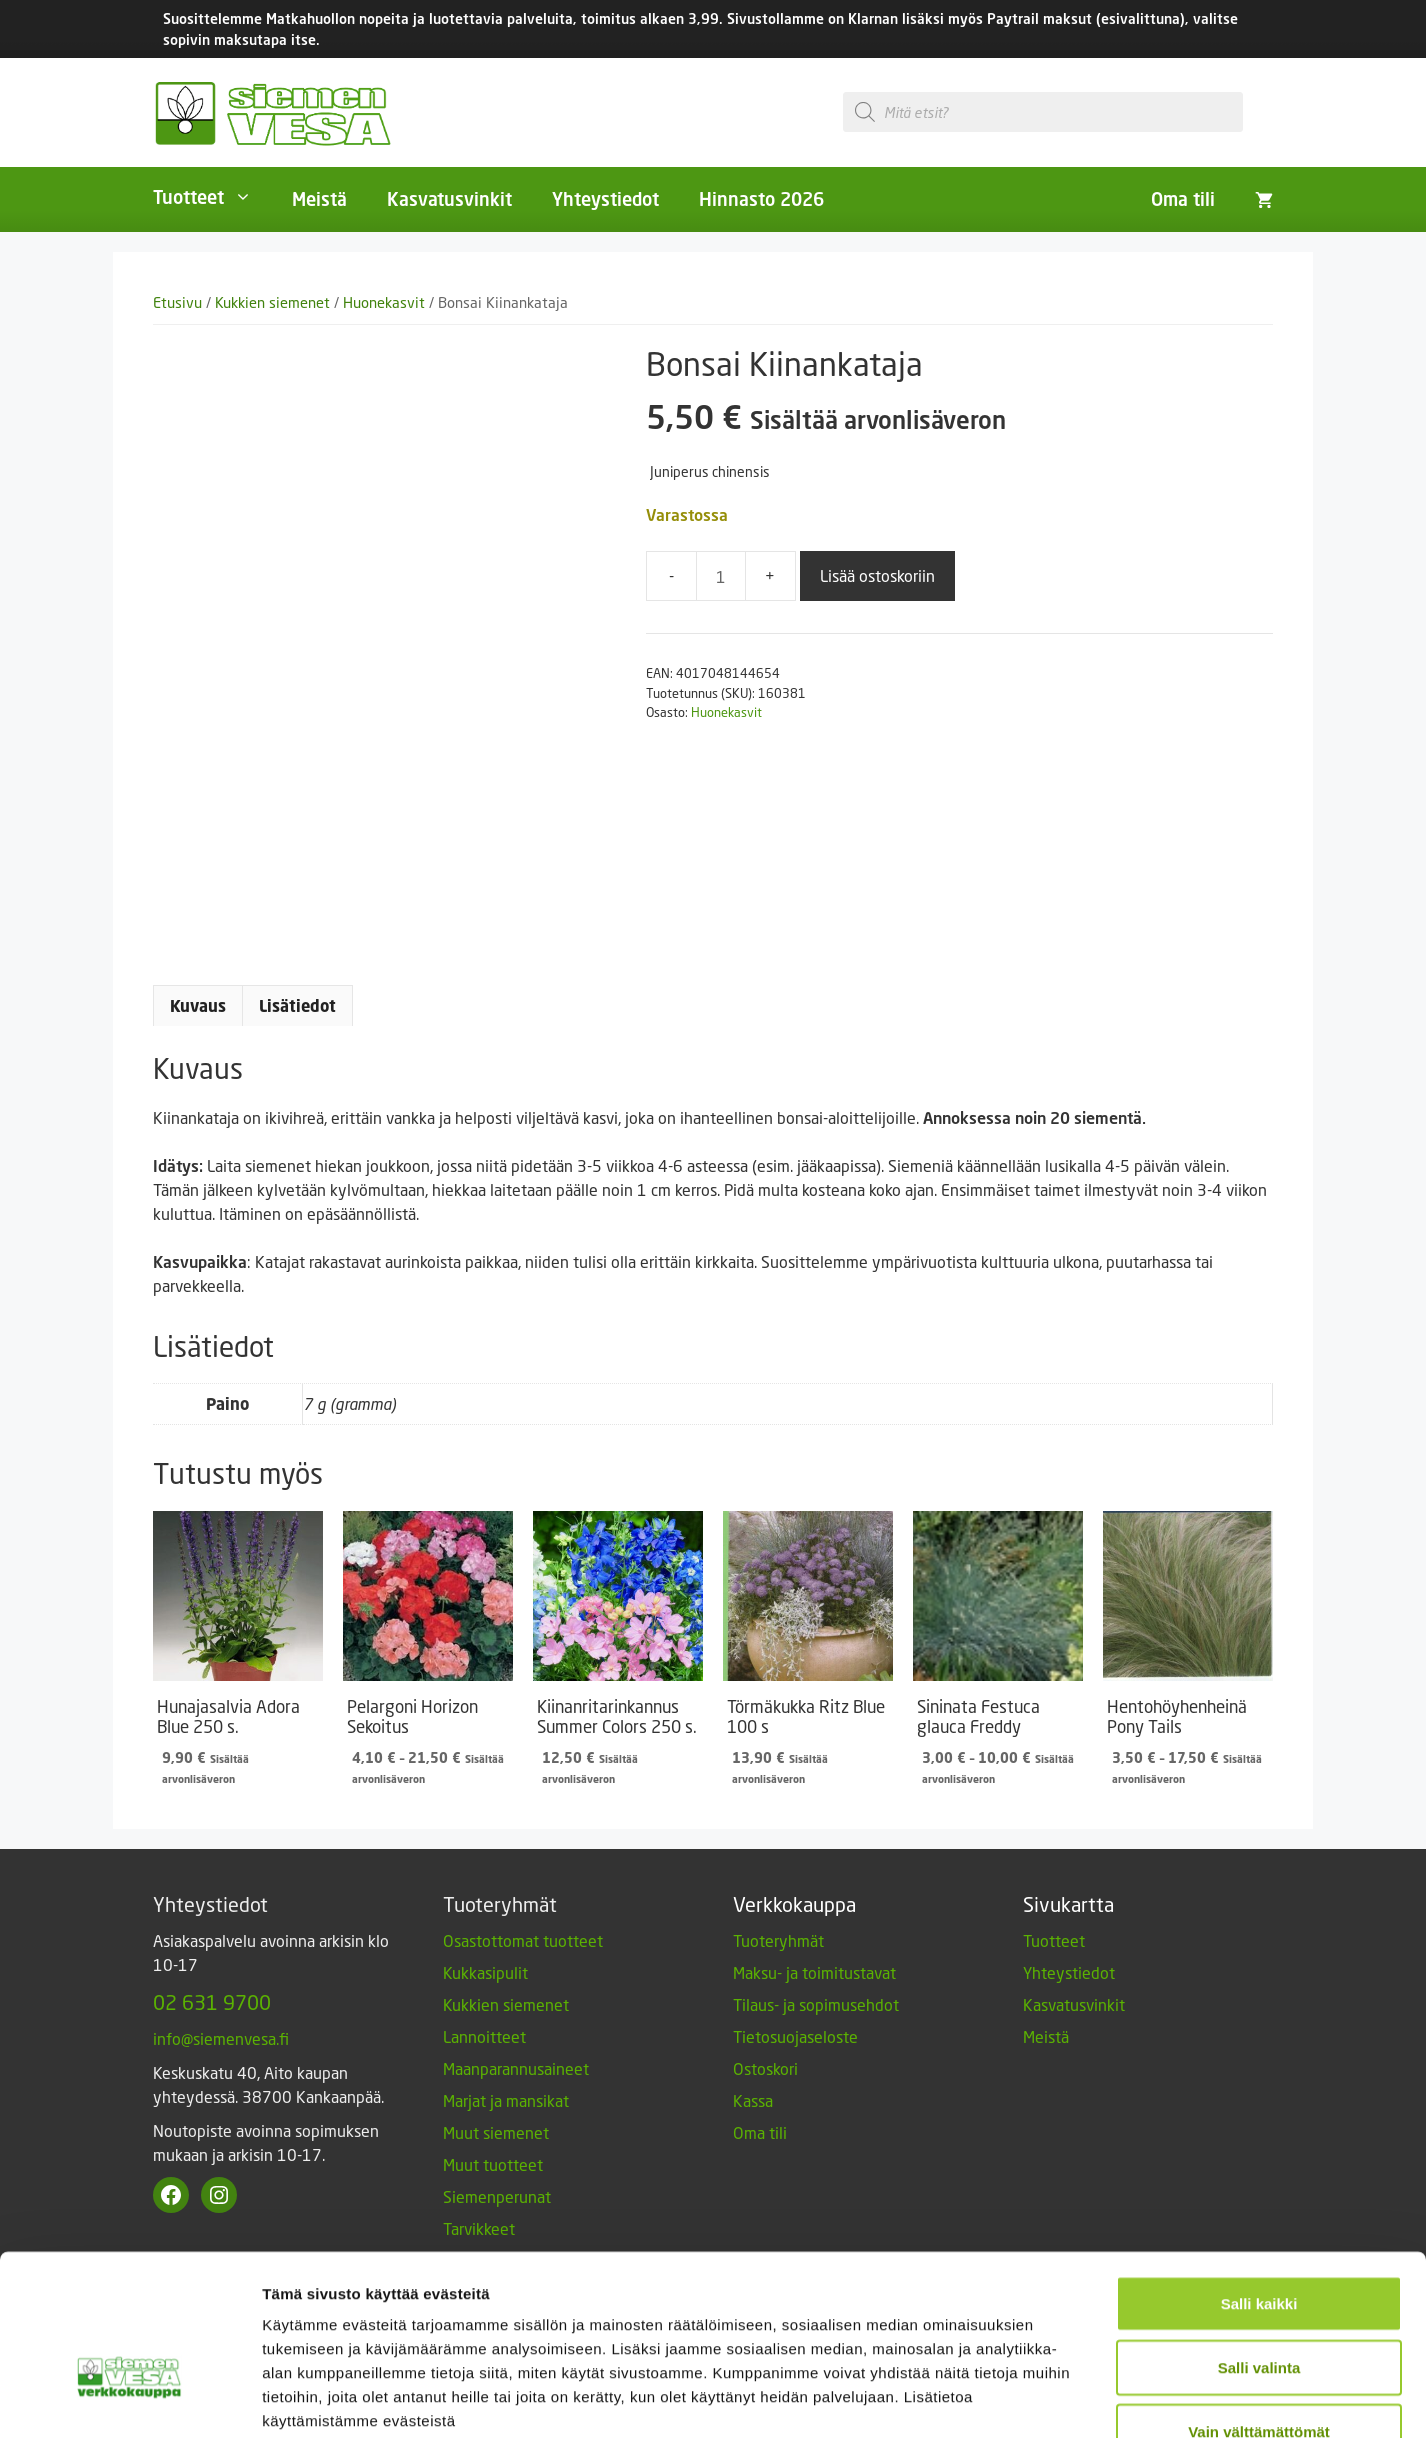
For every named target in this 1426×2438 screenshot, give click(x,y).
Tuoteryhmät (778, 1940)
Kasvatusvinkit (449, 199)
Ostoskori (765, 2068)
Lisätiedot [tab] (297, 1006)
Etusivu (177, 302)
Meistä (319, 199)
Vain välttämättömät (1259, 2306)
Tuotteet (212, 197)
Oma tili (1183, 199)
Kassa (753, 2100)
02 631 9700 (212, 2002)
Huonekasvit (384, 302)
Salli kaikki (1259, 2178)
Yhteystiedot (605, 199)
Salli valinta (1259, 2242)
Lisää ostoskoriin (877, 575)
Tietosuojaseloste (795, 2036)
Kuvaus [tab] (198, 1006)
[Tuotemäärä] (721, 576)
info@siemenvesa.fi (221, 2038)
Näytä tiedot (1069, 2398)
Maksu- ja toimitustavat (814, 1972)
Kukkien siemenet (272, 302)
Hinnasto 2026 (761, 199)
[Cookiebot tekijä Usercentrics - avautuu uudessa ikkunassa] (129, 2399)
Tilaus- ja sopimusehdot (816, 2004)
